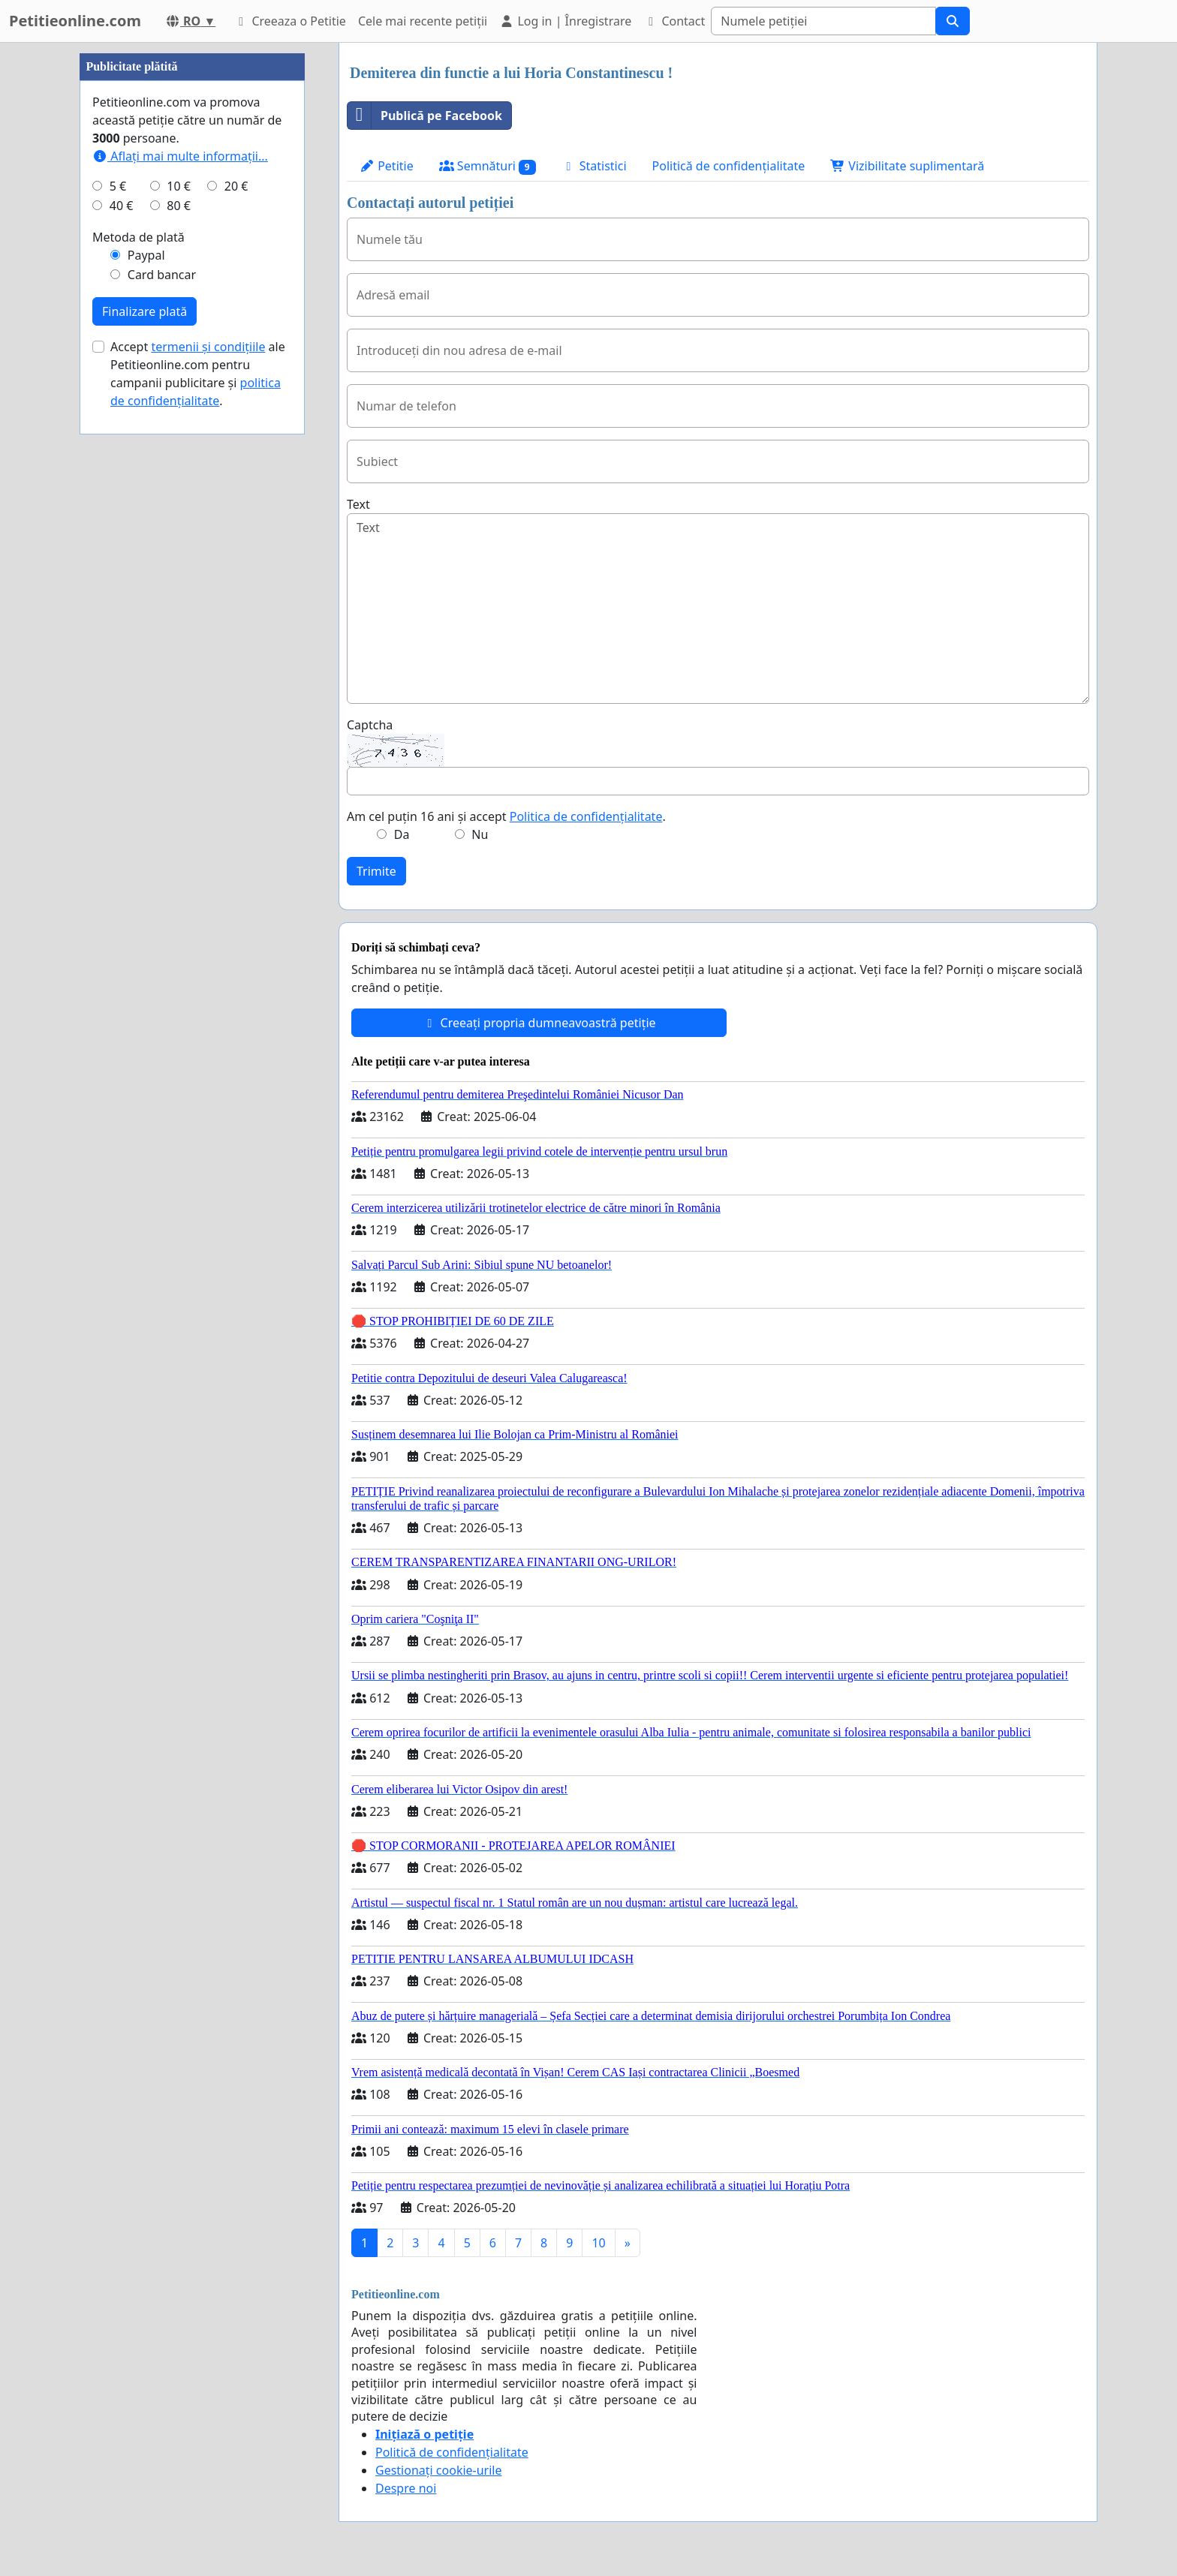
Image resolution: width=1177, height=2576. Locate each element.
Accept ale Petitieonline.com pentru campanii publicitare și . (197, 373)
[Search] (823, 21)
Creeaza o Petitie (289, 21)
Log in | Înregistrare (565, 21)
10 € (179, 186)
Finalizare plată (144, 311)
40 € (122, 205)
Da (402, 834)
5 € (118, 186)
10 (598, 2243)
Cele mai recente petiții (422, 21)
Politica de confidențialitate (586, 816)
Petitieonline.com (75, 21)
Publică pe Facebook (425, 115)
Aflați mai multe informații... (180, 156)
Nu (479, 834)
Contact (674, 21)
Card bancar (162, 274)
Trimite (376, 871)
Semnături (487, 166)
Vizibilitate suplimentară (907, 166)
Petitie (387, 166)
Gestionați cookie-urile (438, 2470)
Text (358, 504)
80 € (179, 205)
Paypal (146, 255)
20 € (236, 186)
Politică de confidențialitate (728, 166)
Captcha (370, 725)
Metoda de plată (138, 237)
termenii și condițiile (208, 346)
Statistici (594, 166)
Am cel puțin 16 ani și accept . (506, 816)
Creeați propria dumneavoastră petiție (538, 1022)
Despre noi (405, 2488)
